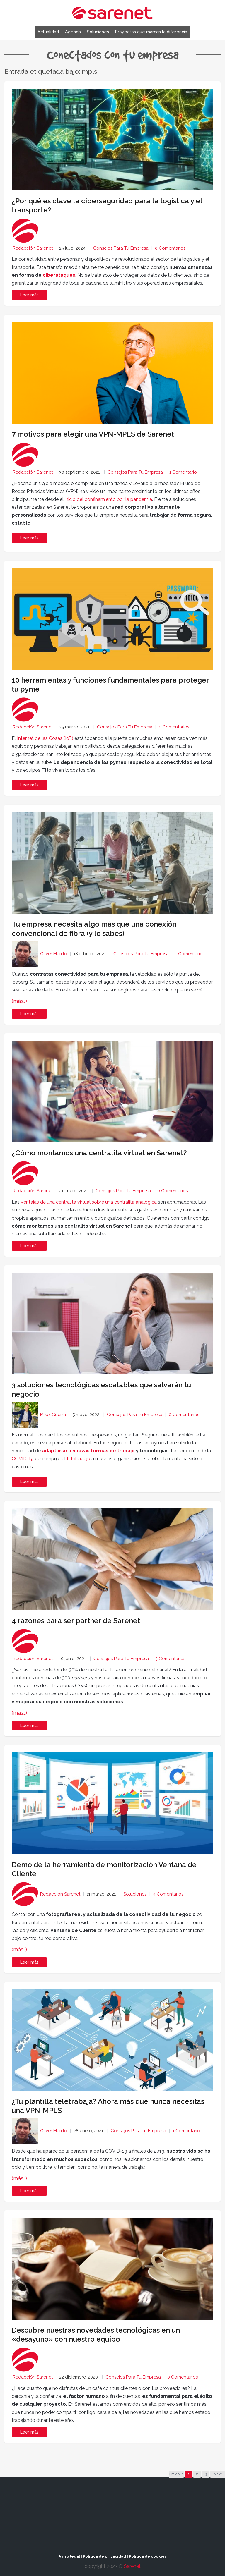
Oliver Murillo (53, 953)
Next (218, 2474)
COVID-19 (23, 1458)
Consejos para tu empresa (121, 248)
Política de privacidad (104, 2556)
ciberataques (59, 275)
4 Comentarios (168, 1894)
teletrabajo (78, 1458)
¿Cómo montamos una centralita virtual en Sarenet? (99, 1153)
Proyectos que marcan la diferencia (151, 31)
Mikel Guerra (53, 1414)
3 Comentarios (170, 1658)
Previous (176, 2474)
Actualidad (48, 31)
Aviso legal (69, 2556)
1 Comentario (183, 472)
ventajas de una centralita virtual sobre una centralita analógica (89, 1202)
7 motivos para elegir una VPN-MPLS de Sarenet (93, 434)
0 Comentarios (170, 248)
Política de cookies (148, 2556)
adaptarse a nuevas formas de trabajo (88, 1450)
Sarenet (132, 2566)
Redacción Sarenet (33, 248)
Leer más (29, 538)
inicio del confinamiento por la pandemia (108, 499)
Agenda (73, 31)
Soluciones (98, 31)
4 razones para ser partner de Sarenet (76, 1620)
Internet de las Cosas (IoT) (45, 738)
